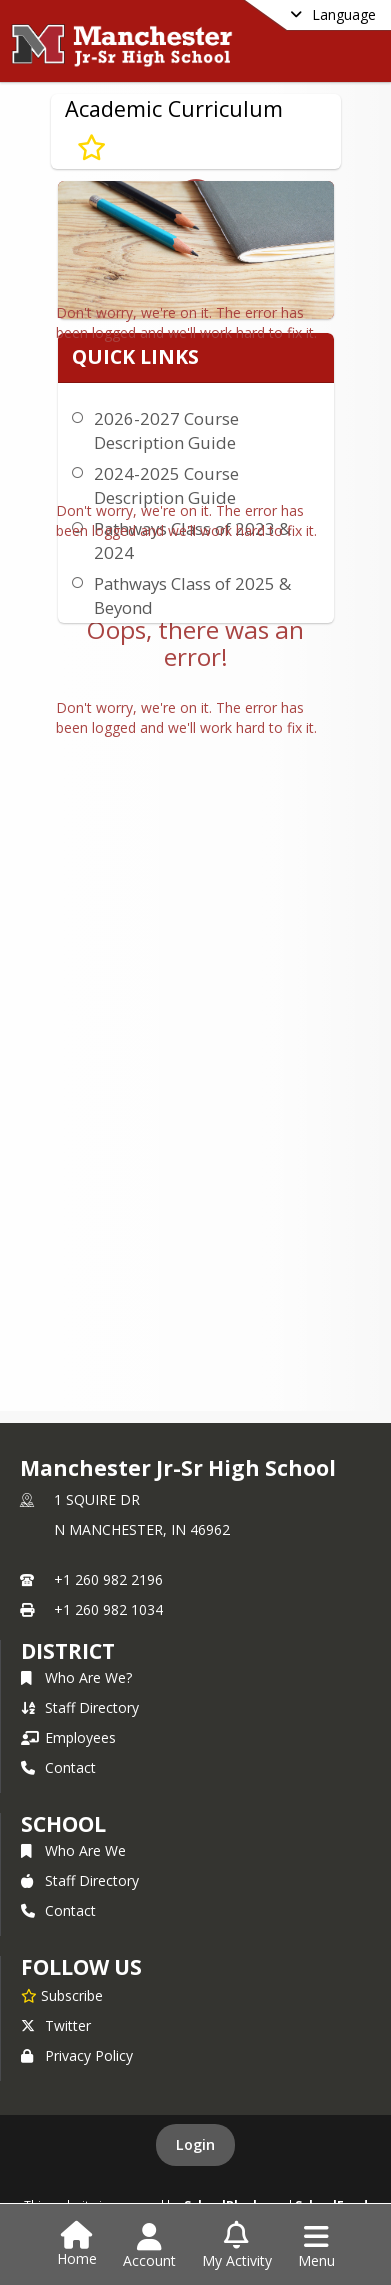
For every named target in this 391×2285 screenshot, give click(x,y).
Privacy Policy (77, 2055)
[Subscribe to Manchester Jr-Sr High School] (62, 1995)
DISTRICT (68, 1651)
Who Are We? (76, 1677)
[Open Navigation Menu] (316, 2246)
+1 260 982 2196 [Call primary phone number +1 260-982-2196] (108, 1579)
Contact (58, 1767)
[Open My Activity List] (237, 2246)
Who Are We (73, 1850)
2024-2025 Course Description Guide (166, 485)
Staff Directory (80, 1707)
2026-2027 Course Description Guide (166, 430)
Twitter (56, 2025)
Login (195, 2144)
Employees (68, 1737)
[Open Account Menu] (149, 2246)
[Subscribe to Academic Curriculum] (91, 147)
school (63, 1824)
